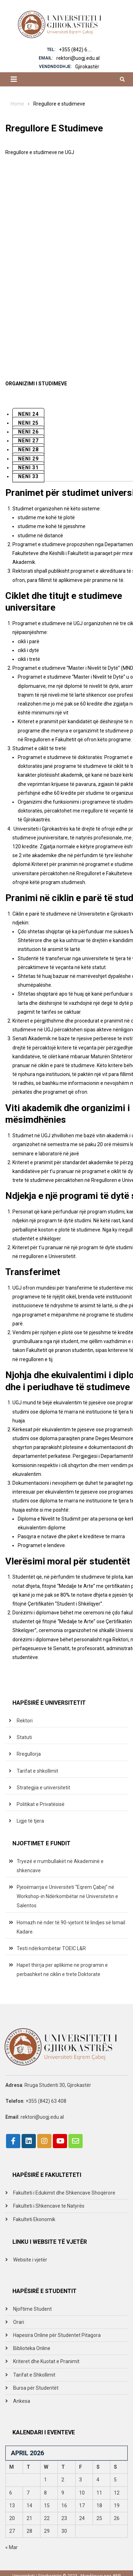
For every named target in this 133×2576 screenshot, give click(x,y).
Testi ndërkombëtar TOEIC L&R (51, 1948)
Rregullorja (29, 1754)
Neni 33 (28, 476)
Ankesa (21, 2401)
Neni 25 (28, 423)
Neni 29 (28, 459)
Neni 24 (28, 414)
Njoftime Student (32, 2309)
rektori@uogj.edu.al (78, 58)
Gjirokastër (87, 66)
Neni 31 (28, 467)
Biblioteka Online (31, 2348)
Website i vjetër (30, 2260)
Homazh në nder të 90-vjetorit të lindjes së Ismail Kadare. (71, 1927)
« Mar (11, 2547)
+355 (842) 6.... (75, 49)
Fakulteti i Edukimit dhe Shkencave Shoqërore (64, 2193)
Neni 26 (28, 432)
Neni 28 (28, 449)
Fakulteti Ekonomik (34, 2219)
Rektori (25, 1720)
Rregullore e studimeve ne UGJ (39, 152)
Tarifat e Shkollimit (34, 2375)
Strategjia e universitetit (43, 1787)
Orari (18, 2322)
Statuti (24, 1737)
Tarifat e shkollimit (37, 1771)
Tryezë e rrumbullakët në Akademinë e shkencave (60, 1865)
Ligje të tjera (30, 1821)
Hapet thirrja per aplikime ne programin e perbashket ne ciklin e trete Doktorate (62, 1969)
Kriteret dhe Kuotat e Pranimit (46, 2361)
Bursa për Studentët (36, 2388)
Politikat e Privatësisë (41, 1804)
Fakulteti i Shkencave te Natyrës (48, 2206)
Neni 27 (28, 440)
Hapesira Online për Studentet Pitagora (57, 2335)
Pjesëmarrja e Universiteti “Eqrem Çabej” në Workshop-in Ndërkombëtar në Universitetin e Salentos (67, 1896)
